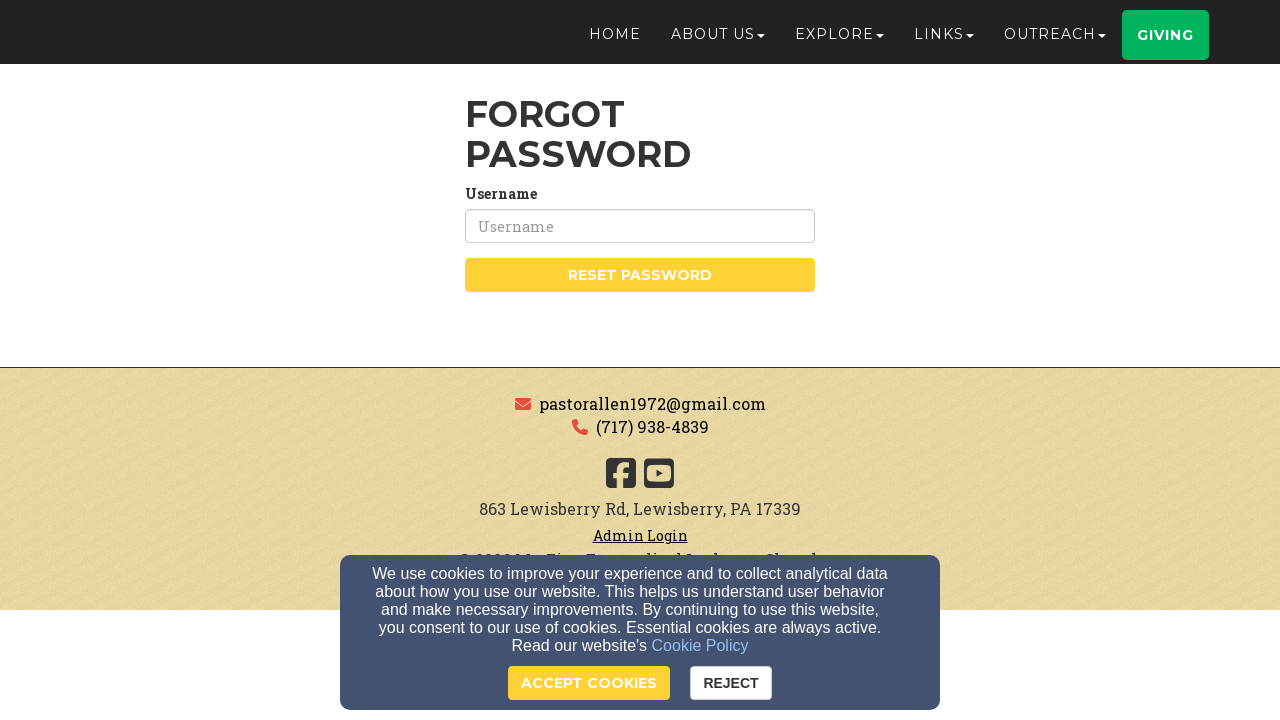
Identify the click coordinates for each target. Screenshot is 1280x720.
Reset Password (640, 275)
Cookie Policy (700, 645)
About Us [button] (718, 42)
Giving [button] (1165, 43)
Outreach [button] (1055, 42)
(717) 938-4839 (652, 426)
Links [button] (944, 42)
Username (501, 193)
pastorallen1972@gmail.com (652, 403)
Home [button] (615, 42)
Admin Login (640, 535)
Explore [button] (839, 42)
